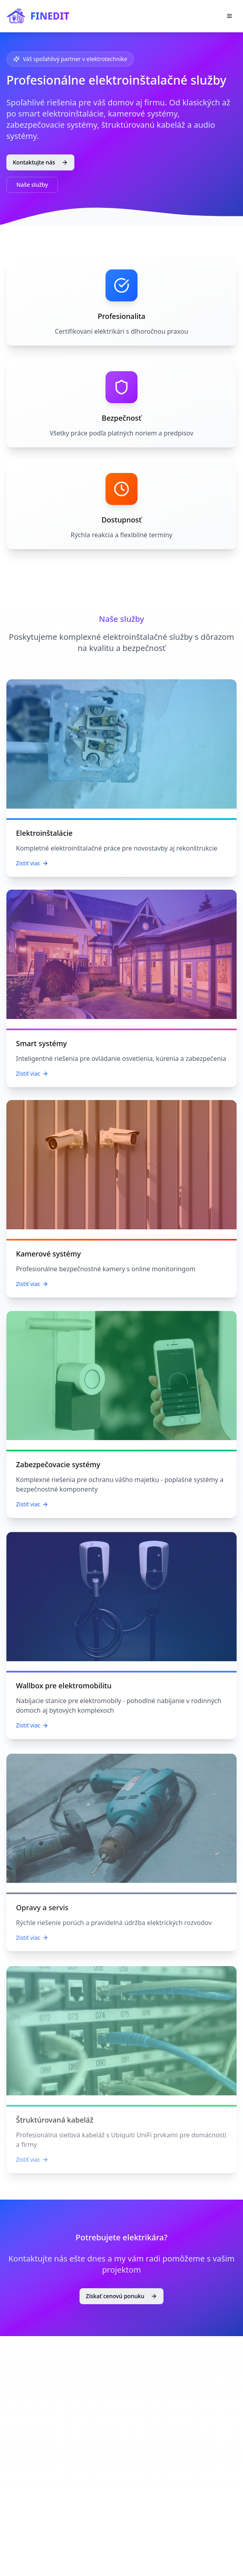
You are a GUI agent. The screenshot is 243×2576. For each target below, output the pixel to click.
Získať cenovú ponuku (121, 2296)
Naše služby (32, 184)
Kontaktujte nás (40, 162)
